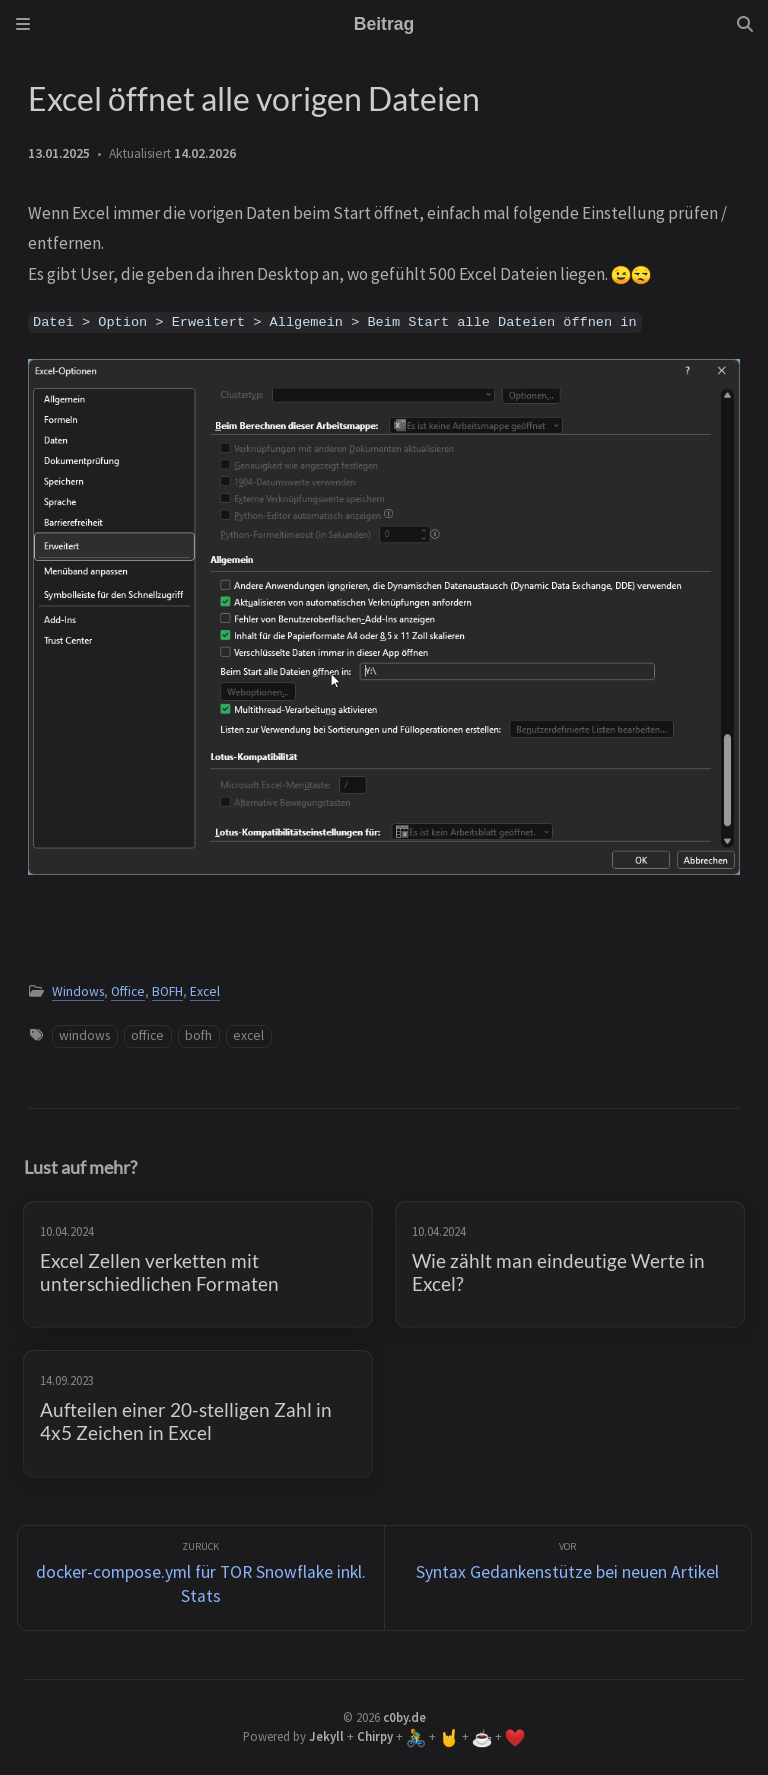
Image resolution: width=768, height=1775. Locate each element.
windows (84, 1035)
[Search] (745, 24)
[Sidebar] (23, 24)
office (147, 1035)
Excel (205, 991)
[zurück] (201, 1578)
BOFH (167, 991)
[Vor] (568, 1578)
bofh (198, 1035)
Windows (78, 991)
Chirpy (375, 1736)
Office (128, 991)
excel (248, 1035)
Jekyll (326, 1736)
